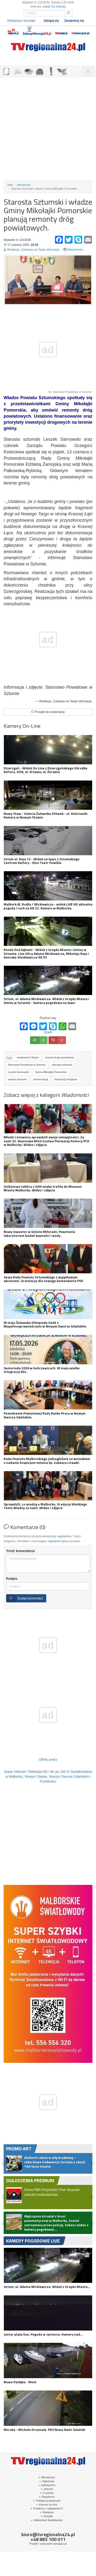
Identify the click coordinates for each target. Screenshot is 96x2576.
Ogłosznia (47, 2481)
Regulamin (47, 2497)
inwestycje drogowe (65, 1079)
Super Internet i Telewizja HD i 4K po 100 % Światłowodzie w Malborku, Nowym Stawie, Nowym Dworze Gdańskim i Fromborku (48, 1776)
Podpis (11, 1579)
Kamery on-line (46, 2504)
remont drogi (40, 1079)
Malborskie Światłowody (47, 2520)
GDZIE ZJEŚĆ (28, 71)
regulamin (54, 1541)
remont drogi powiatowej (59, 1057)
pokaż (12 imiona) (54, 6)
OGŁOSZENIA (6, 71)
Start (10, 184)
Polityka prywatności (47, 2501)
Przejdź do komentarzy (47, 712)
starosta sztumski (62, 1065)
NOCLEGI (39, 71)
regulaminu (64, 1536)
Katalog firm (47, 2485)
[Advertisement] (48, 129)
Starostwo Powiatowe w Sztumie (26, 1065)
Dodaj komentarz (24, 1598)
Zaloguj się (51, 20)
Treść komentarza (20, 1551)
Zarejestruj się (74, 20)
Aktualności (24, 184)
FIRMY (17, 71)
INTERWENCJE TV (50, 71)
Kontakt (29, 21)
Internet (47, 2489)
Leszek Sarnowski (18, 1072)
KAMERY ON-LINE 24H (61, 71)
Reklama (14, 21)
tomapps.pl (60, 2543)
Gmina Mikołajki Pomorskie (51, 1072)
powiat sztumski (17, 1079)
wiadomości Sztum (28, 1057)
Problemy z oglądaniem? (47, 2508)
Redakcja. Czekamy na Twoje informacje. (33, 249)
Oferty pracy (48, 1759)
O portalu (47, 2493)
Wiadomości (75, 249)
